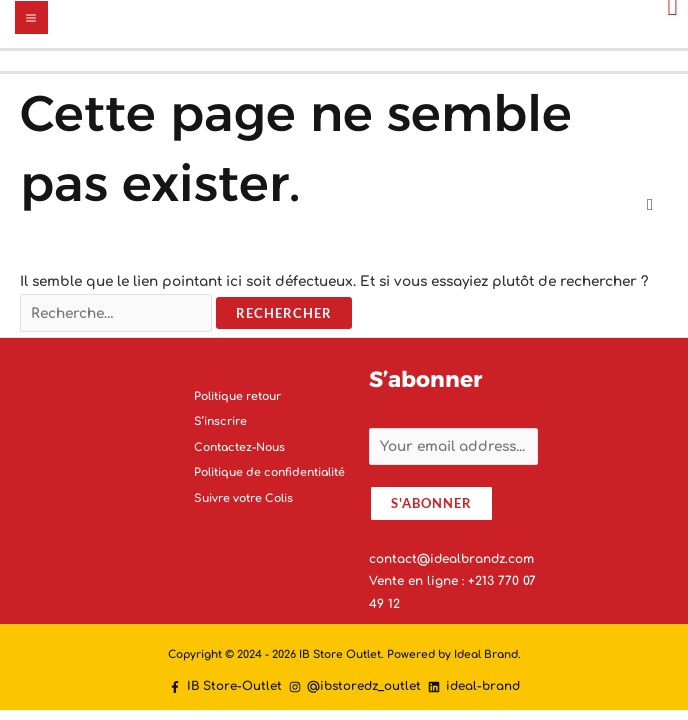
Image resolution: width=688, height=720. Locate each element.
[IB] (225, 687)
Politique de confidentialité (269, 472)
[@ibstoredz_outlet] (355, 687)
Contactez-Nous (239, 447)
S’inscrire (220, 421)
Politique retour (237, 396)
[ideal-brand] (474, 687)
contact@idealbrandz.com (451, 559)
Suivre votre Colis (243, 498)
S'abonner (431, 503)
